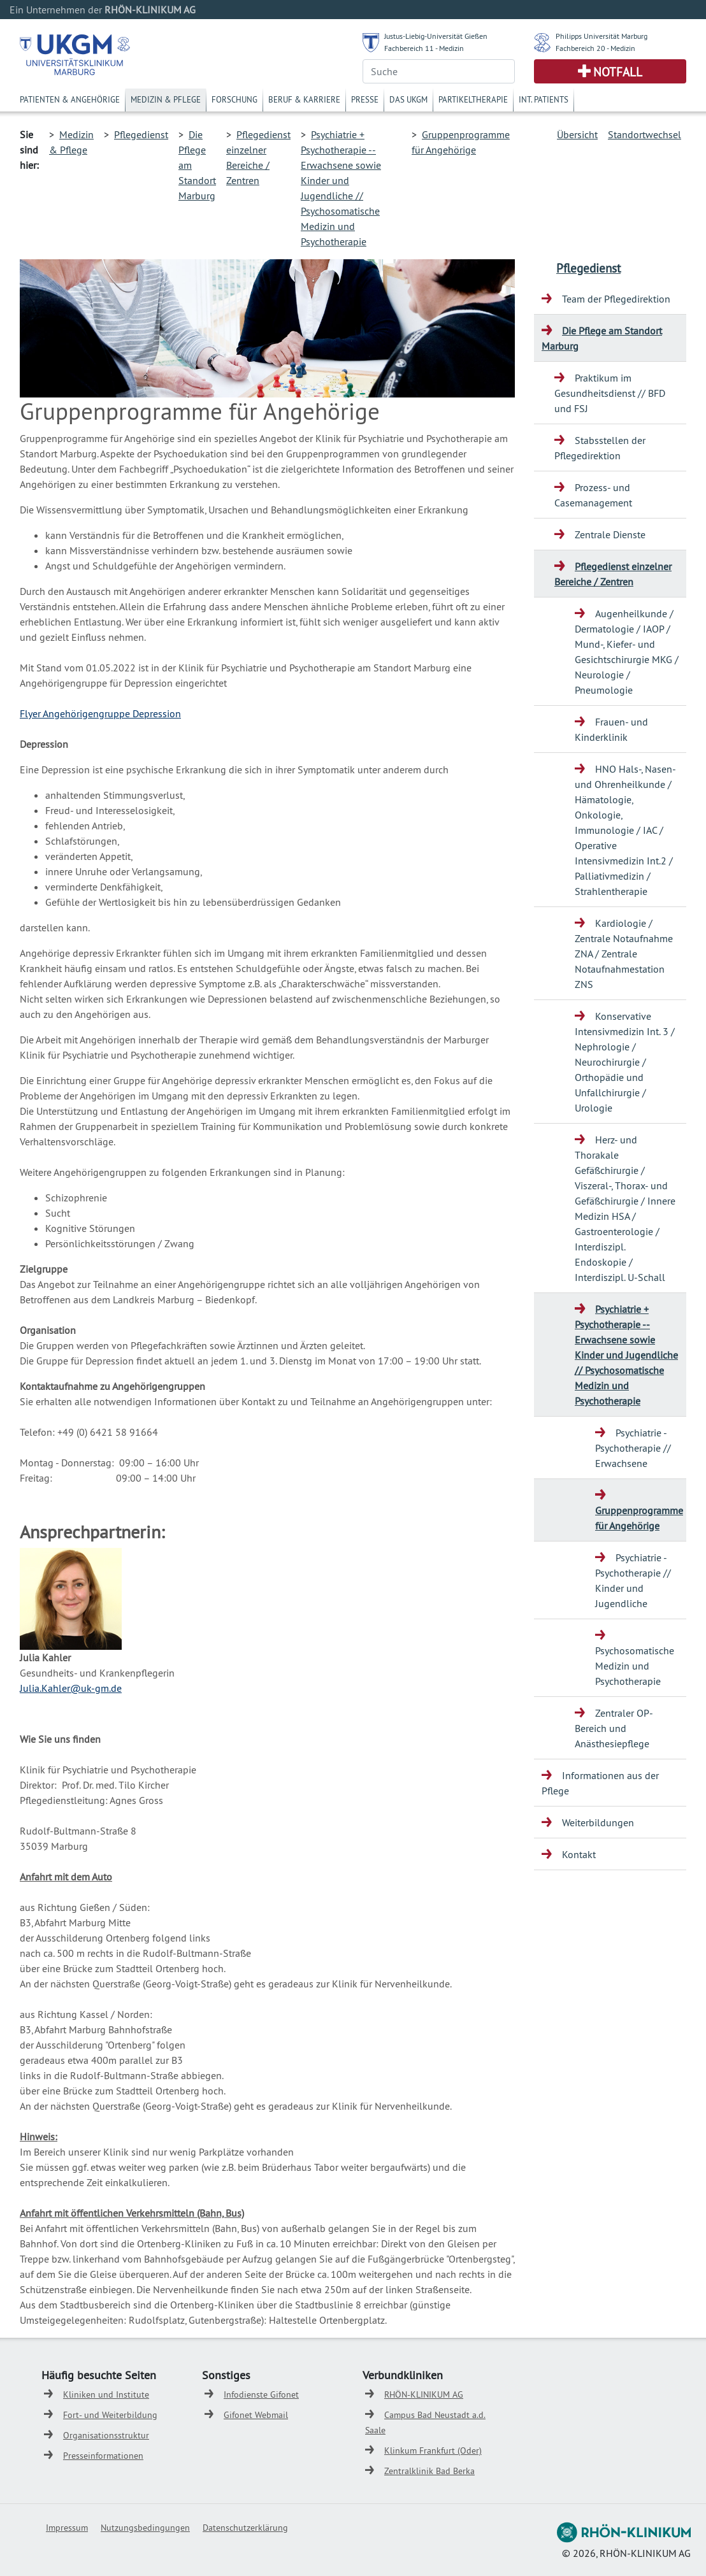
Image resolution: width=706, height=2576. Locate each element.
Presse (364, 99)
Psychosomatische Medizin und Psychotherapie (634, 1665)
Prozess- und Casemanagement (593, 495)
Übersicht (577, 134)
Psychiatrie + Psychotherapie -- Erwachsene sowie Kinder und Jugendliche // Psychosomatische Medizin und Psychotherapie (626, 1355)
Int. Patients (543, 99)
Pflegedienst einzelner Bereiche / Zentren (613, 574)
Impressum (67, 2527)
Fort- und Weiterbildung (110, 2415)
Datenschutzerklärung (245, 2527)
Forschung (234, 99)
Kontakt (579, 1854)
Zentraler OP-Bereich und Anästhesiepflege (614, 1728)
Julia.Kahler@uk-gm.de (71, 1688)
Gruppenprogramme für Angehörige (639, 1518)
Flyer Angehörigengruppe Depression (100, 713)
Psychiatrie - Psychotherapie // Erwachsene (633, 1448)
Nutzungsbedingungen (145, 2527)
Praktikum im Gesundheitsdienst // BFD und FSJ (609, 393)
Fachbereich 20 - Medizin (595, 48)
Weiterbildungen (598, 1822)
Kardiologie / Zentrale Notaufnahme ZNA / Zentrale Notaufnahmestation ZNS (624, 954)
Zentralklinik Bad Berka (429, 2471)
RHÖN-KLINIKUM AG (423, 2394)
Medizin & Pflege (166, 99)
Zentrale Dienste (610, 534)
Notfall (617, 72)
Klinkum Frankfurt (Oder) (433, 2450)
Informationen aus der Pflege (600, 1783)
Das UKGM (408, 99)
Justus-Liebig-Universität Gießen (435, 36)
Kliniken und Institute (106, 2394)
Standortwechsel (644, 134)
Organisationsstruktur (106, 2435)
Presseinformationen (103, 2455)
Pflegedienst (141, 134)
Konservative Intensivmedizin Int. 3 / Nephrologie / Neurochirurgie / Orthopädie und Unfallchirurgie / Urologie (625, 1062)
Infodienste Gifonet (261, 2394)
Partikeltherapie (473, 99)
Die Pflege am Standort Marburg (602, 338)
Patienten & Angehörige (70, 99)
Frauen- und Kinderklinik (611, 729)
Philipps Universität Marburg (601, 36)
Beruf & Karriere (304, 99)
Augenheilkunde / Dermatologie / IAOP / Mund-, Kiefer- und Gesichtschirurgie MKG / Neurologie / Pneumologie (627, 651)
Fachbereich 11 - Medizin (424, 48)
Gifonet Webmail (256, 2415)
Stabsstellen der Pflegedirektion (599, 448)
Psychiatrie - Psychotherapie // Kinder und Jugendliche (633, 1580)
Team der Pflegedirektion (616, 298)
